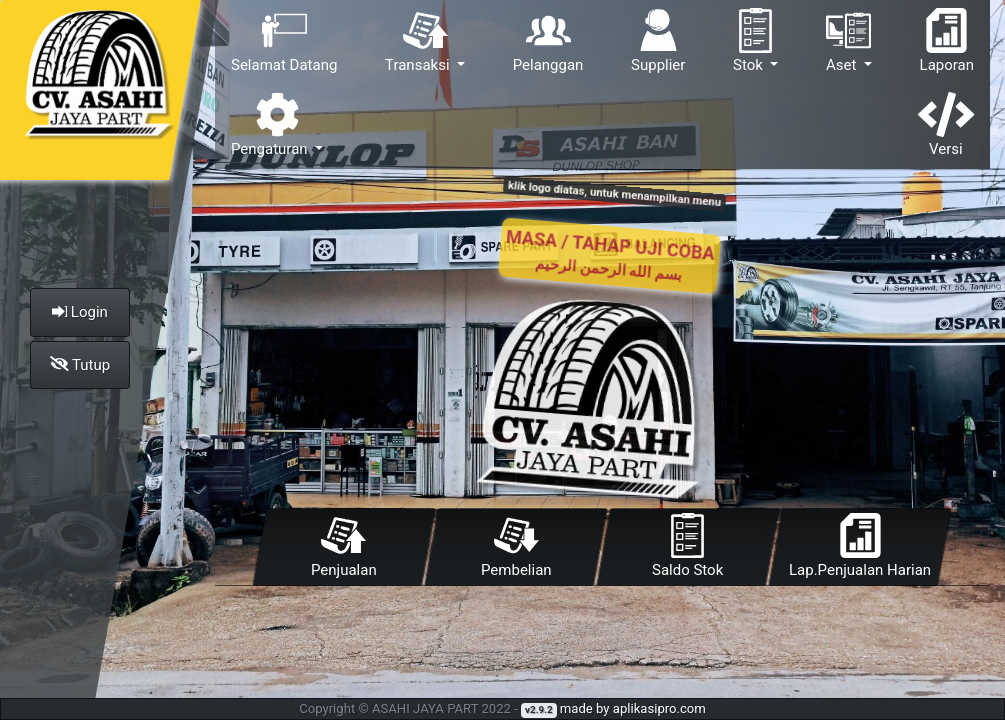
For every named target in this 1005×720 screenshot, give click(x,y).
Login (80, 312)
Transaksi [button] (419, 41)
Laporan (947, 41)
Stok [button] (755, 41)
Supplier (658, 41)
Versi (946, 125)
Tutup (80, 365)
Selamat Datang (284, 41)
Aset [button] (848, 41)
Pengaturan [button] (271, 125)
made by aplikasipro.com (633, 708)
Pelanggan (548, 41)
